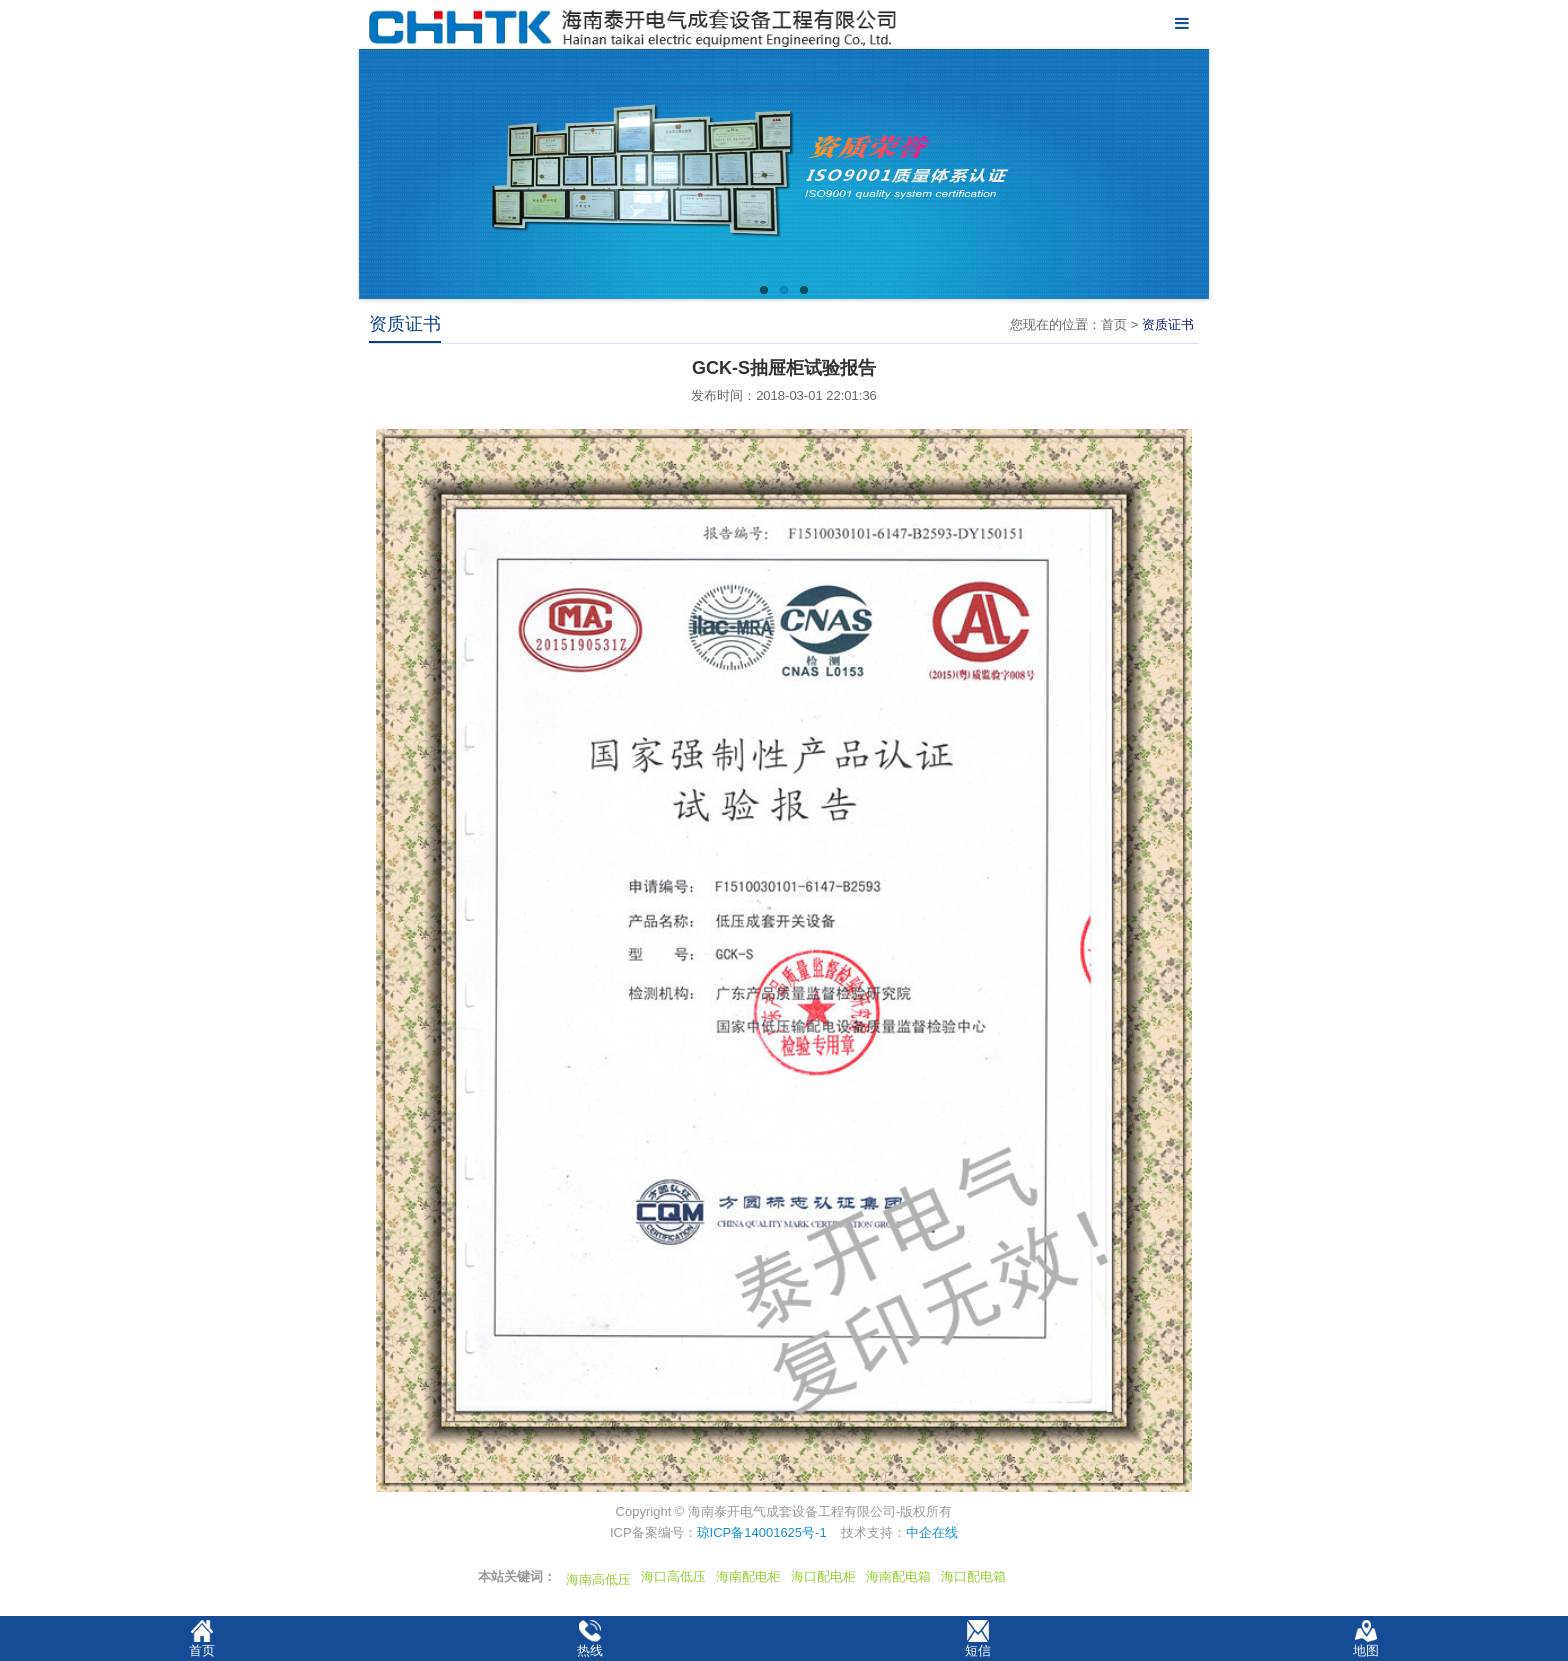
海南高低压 (598, 1579)
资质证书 (1168, 324)
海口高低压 (673, 1576)
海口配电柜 (823, 1576)
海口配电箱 (973, 1576)
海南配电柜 (748, 1576)
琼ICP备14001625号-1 (762, 1532)
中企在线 (932, 1532)
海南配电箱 (898, 1576)
